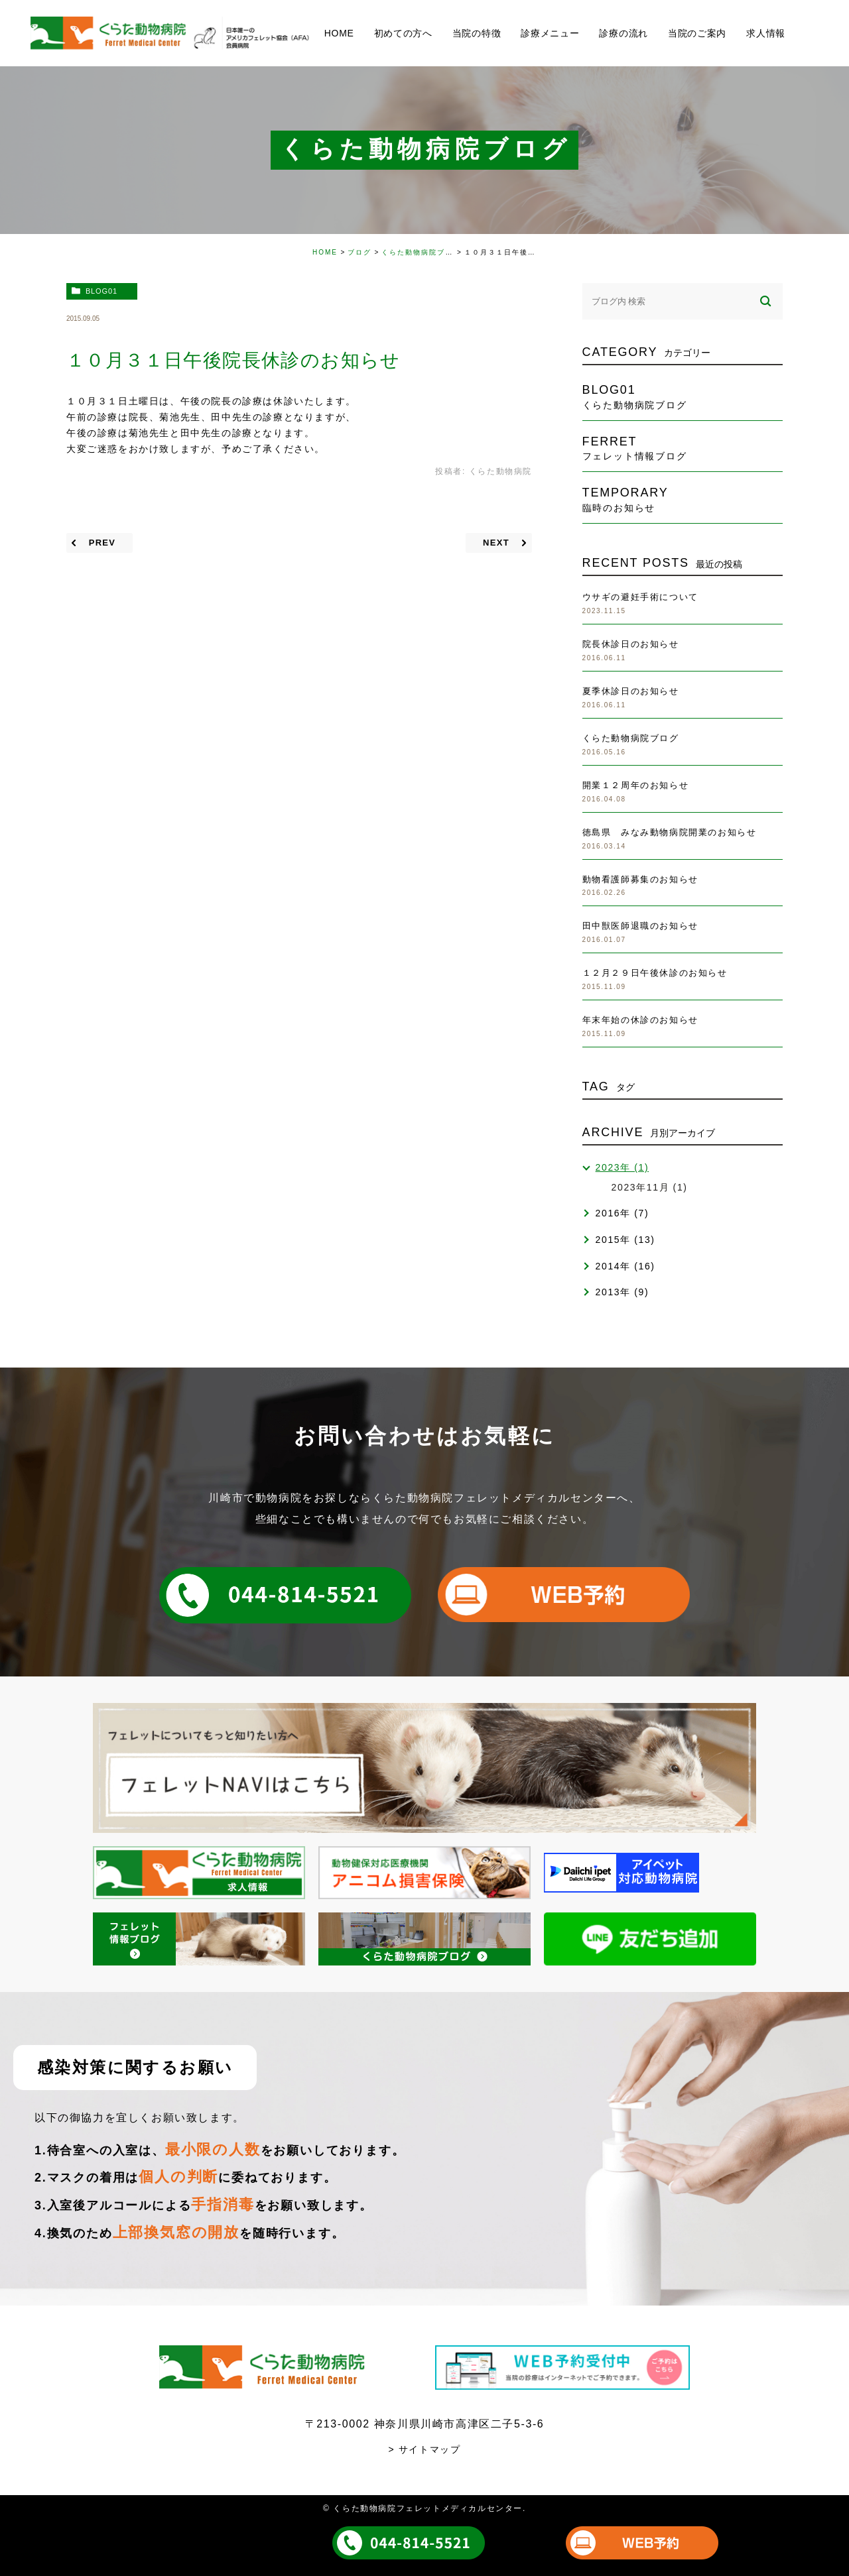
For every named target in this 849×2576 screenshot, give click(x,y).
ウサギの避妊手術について (640, 597)
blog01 (101, 291)
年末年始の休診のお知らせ (640, 1020)
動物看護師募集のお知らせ (640, 879)
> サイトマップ (425, 2449)
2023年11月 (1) (650, 1187)
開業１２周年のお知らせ (635, 785)
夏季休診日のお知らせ (630, 691)
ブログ (359, 252)
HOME (325, 252)
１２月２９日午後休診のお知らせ (655, 973)
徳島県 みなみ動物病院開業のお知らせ (669, 832)
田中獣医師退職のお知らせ (640, 926)
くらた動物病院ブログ (421, 252)
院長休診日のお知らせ (630, 644)
